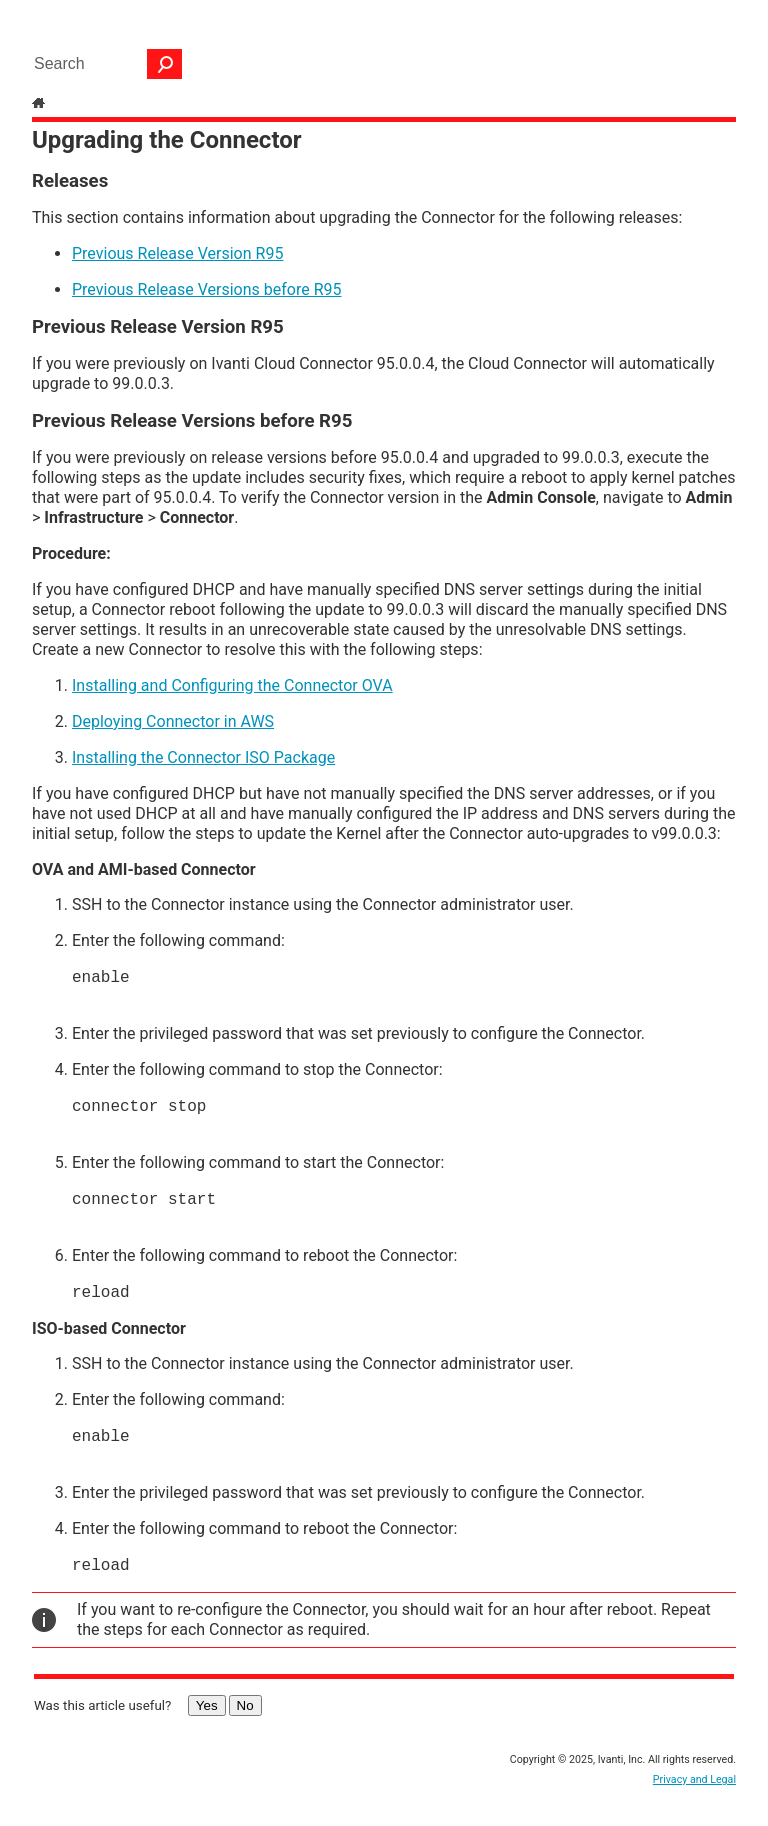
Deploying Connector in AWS (173, 721)
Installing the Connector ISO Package (203, 757)
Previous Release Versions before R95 (207, 289)
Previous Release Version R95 (177, 253)
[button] (165, 64)
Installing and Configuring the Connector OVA (232, 685)
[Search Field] (103, 64)
